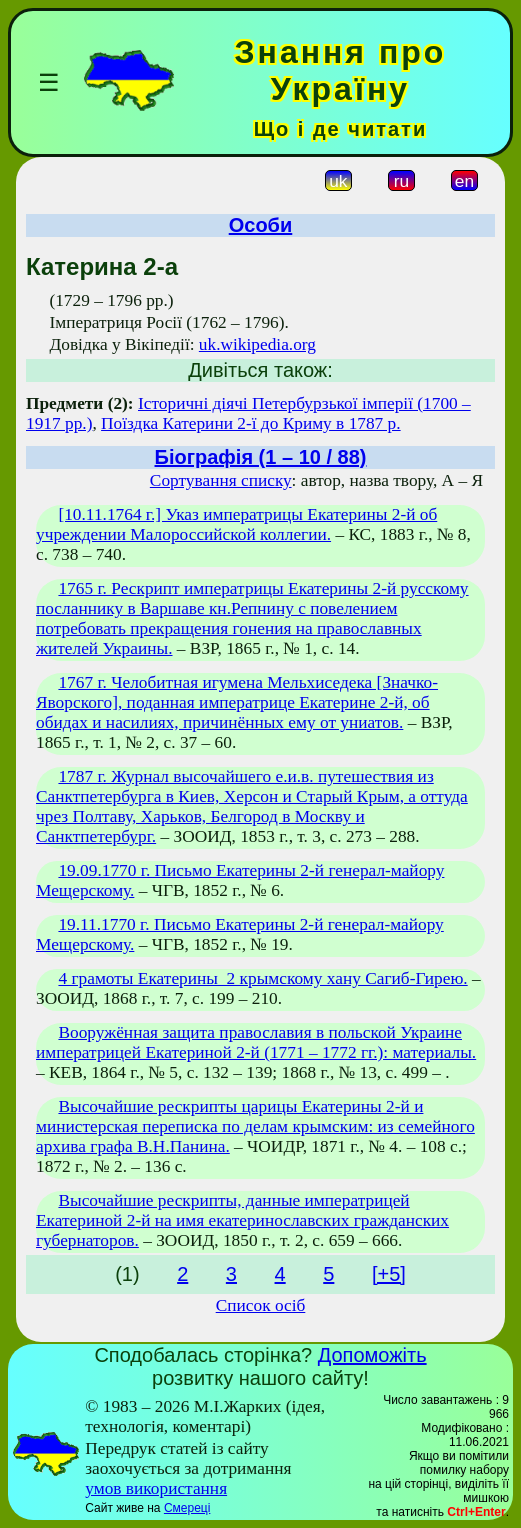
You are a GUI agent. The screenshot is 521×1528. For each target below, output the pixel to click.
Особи (261, 225)
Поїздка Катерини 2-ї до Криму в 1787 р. (251, 423)
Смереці (187, 1508)
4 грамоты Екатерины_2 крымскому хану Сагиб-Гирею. (262, 978)
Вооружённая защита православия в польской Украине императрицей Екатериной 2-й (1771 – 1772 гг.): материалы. (256, 1042)
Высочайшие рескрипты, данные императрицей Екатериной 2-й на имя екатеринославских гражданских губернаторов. (242, 1220)
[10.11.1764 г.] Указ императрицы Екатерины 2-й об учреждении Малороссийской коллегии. (236, 524)
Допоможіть (372, 1355)
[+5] (389, 1274)
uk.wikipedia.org (257, 344)
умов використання (156, 1488)
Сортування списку (221, 480)
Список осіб (261, 1305)
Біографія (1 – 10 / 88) (261, 457)
